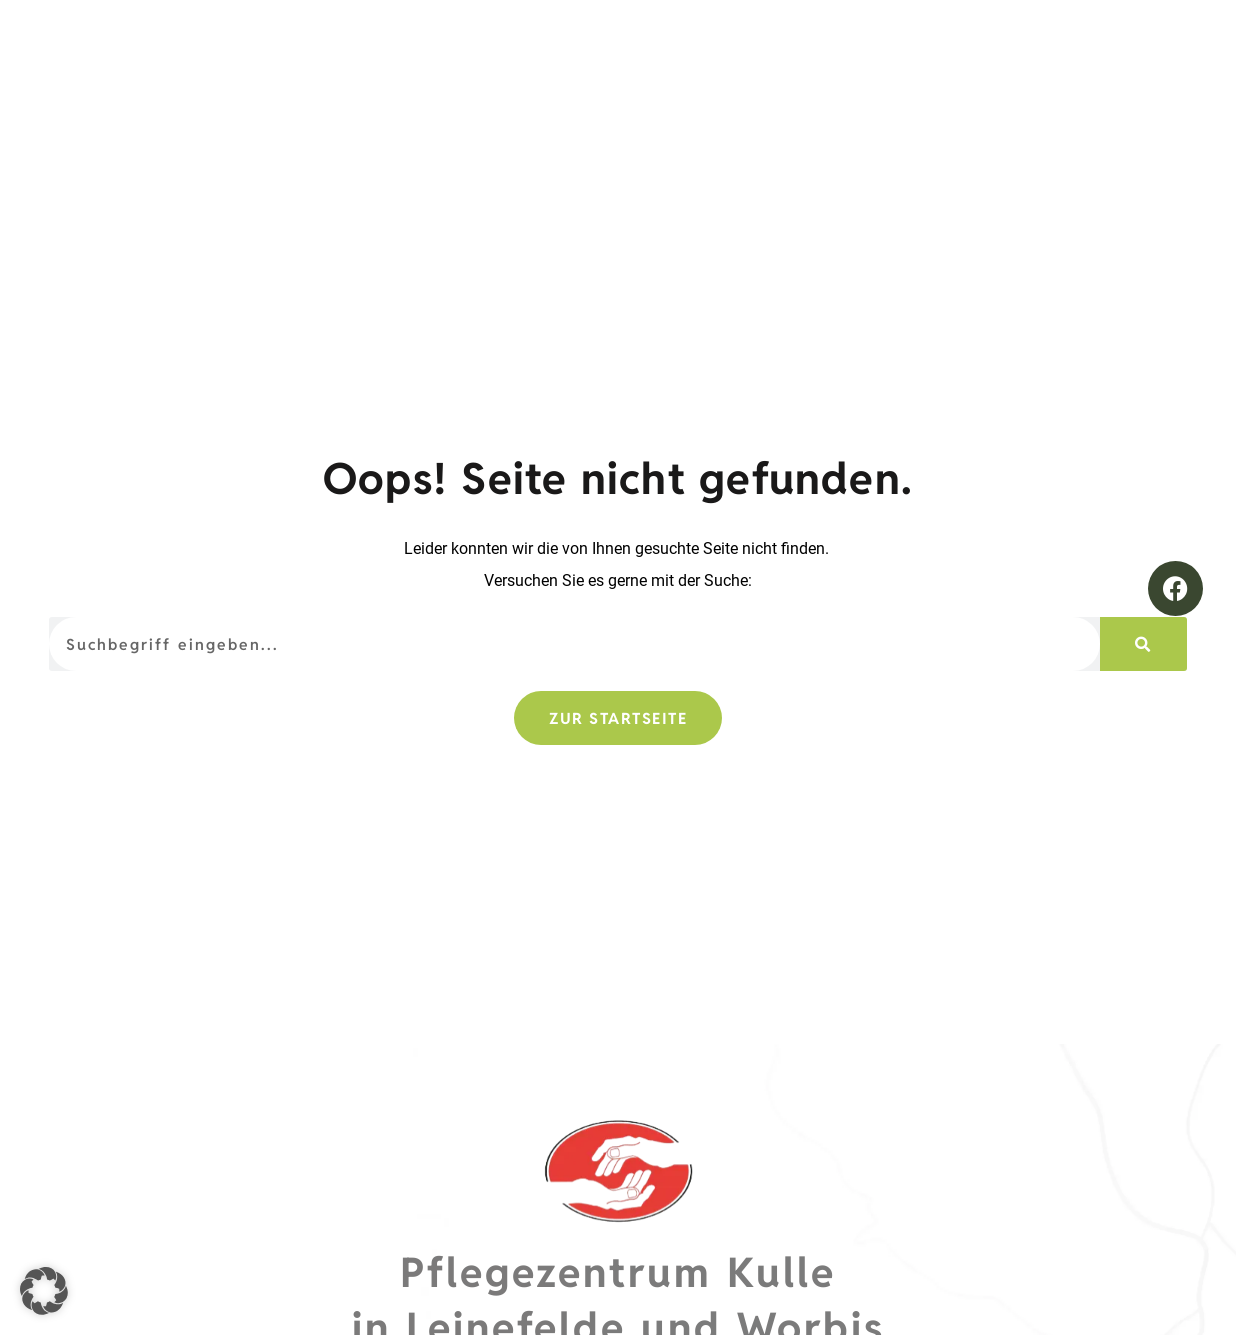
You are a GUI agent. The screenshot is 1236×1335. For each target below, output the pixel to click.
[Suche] (1143, 644)
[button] (44, 1291)
